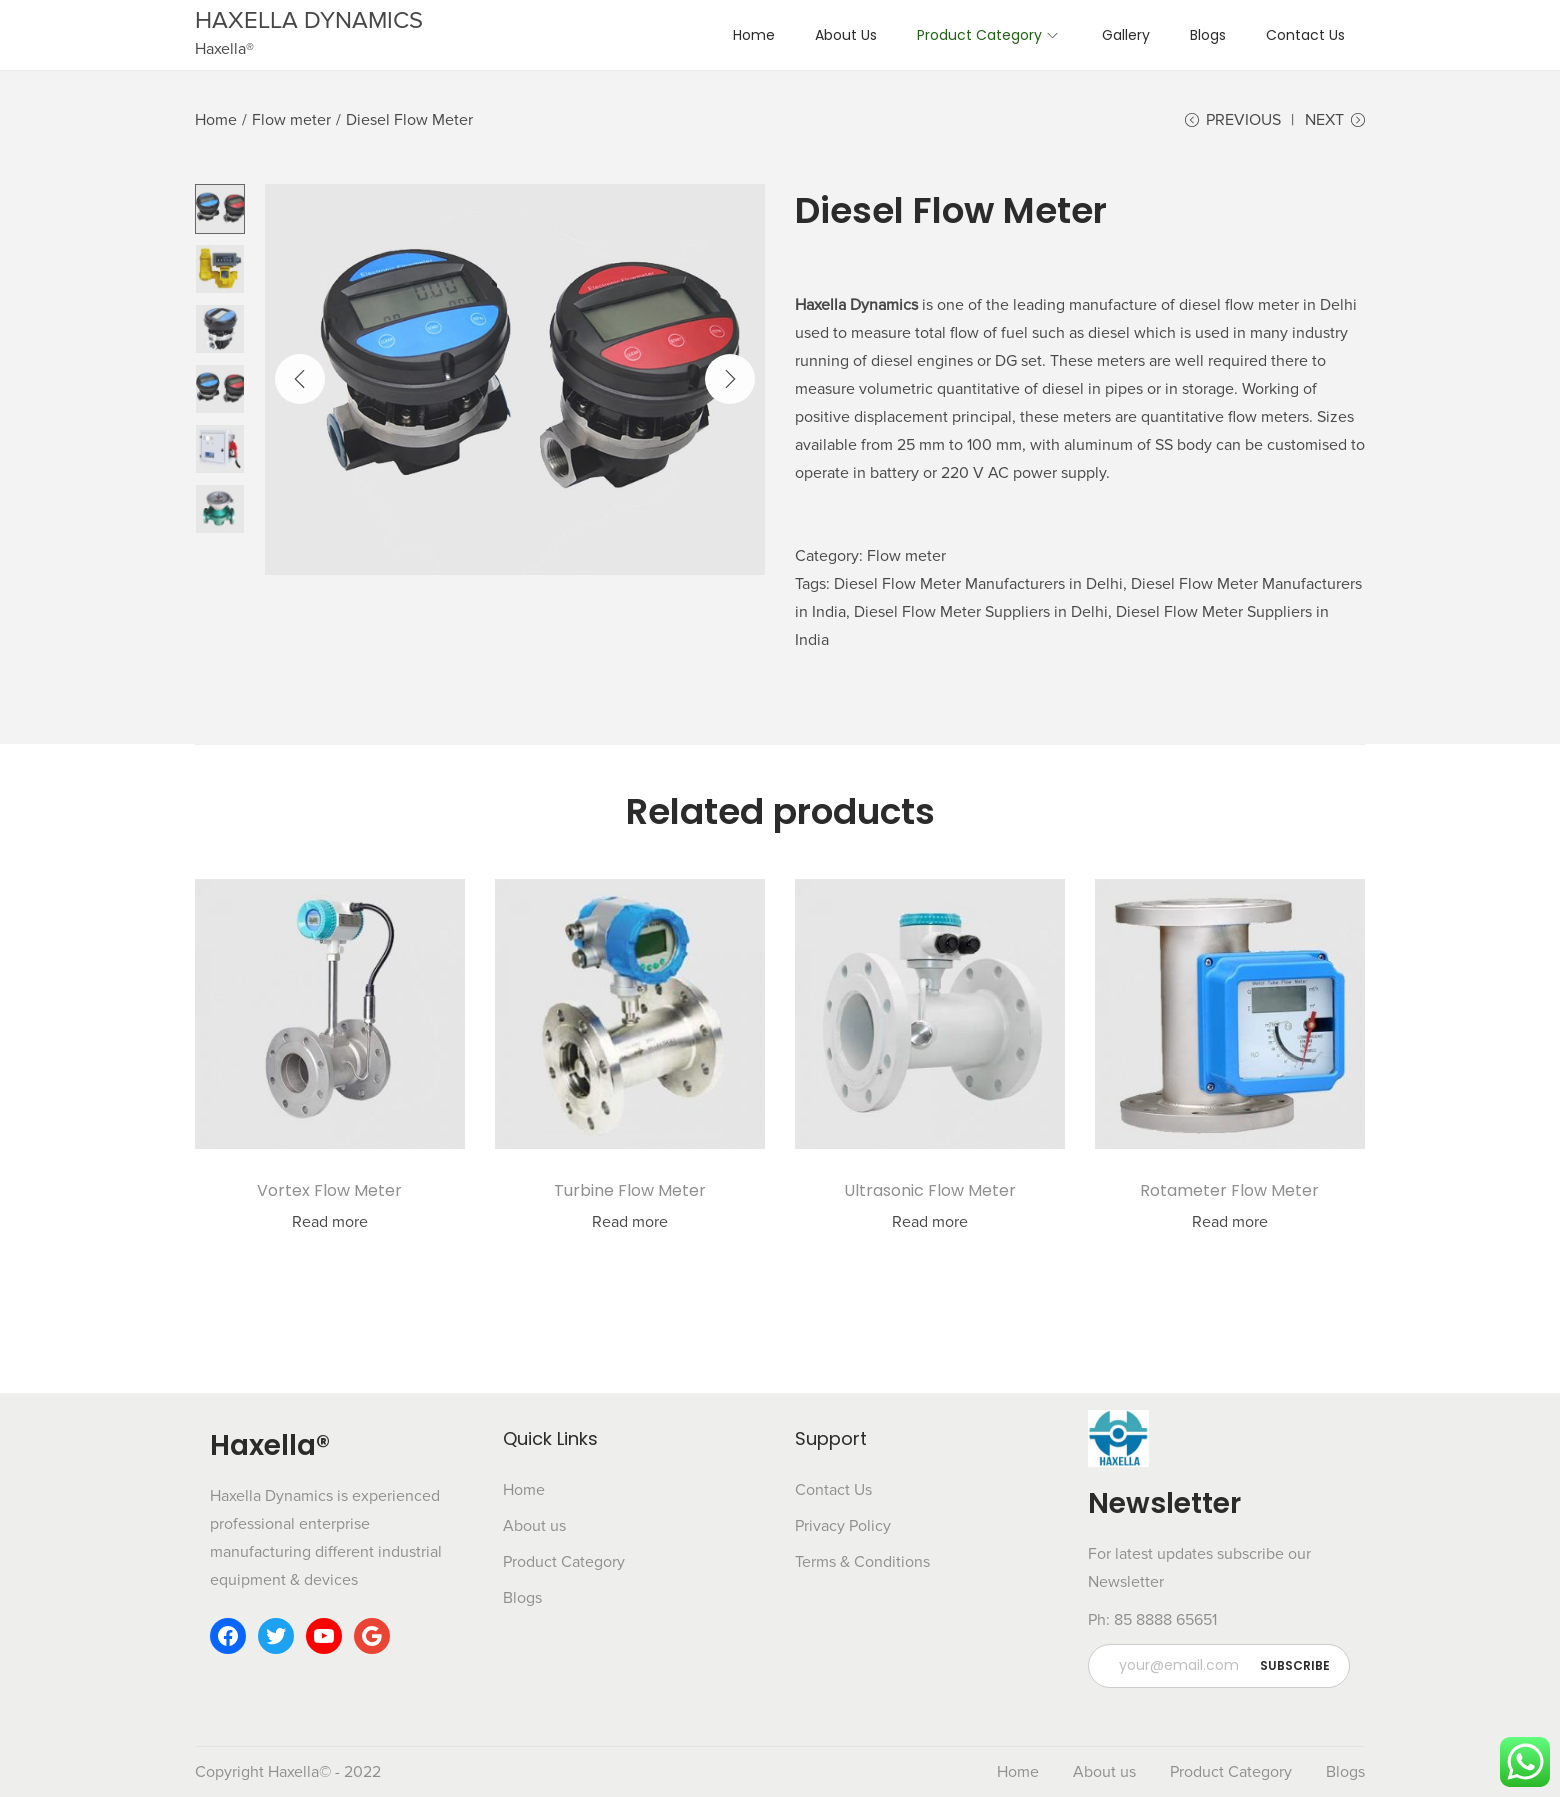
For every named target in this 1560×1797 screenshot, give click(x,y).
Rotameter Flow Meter (1229, 1190)
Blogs (522, 1598)
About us (534, 1526)
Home (216, 120)
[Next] (730, 379)
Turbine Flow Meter (630, 1190)
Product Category (564, 1562)
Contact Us (833, 1490)
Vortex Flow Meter (329, 1190)
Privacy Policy (843, 1526)
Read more (330, 1223)
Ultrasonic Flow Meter (930, 1190)
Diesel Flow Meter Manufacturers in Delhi (978, 584)
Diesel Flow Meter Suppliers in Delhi (981, 612)
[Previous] (300, 379)
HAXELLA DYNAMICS (309, 20)
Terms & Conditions (862, 1562)
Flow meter (291, 120)
